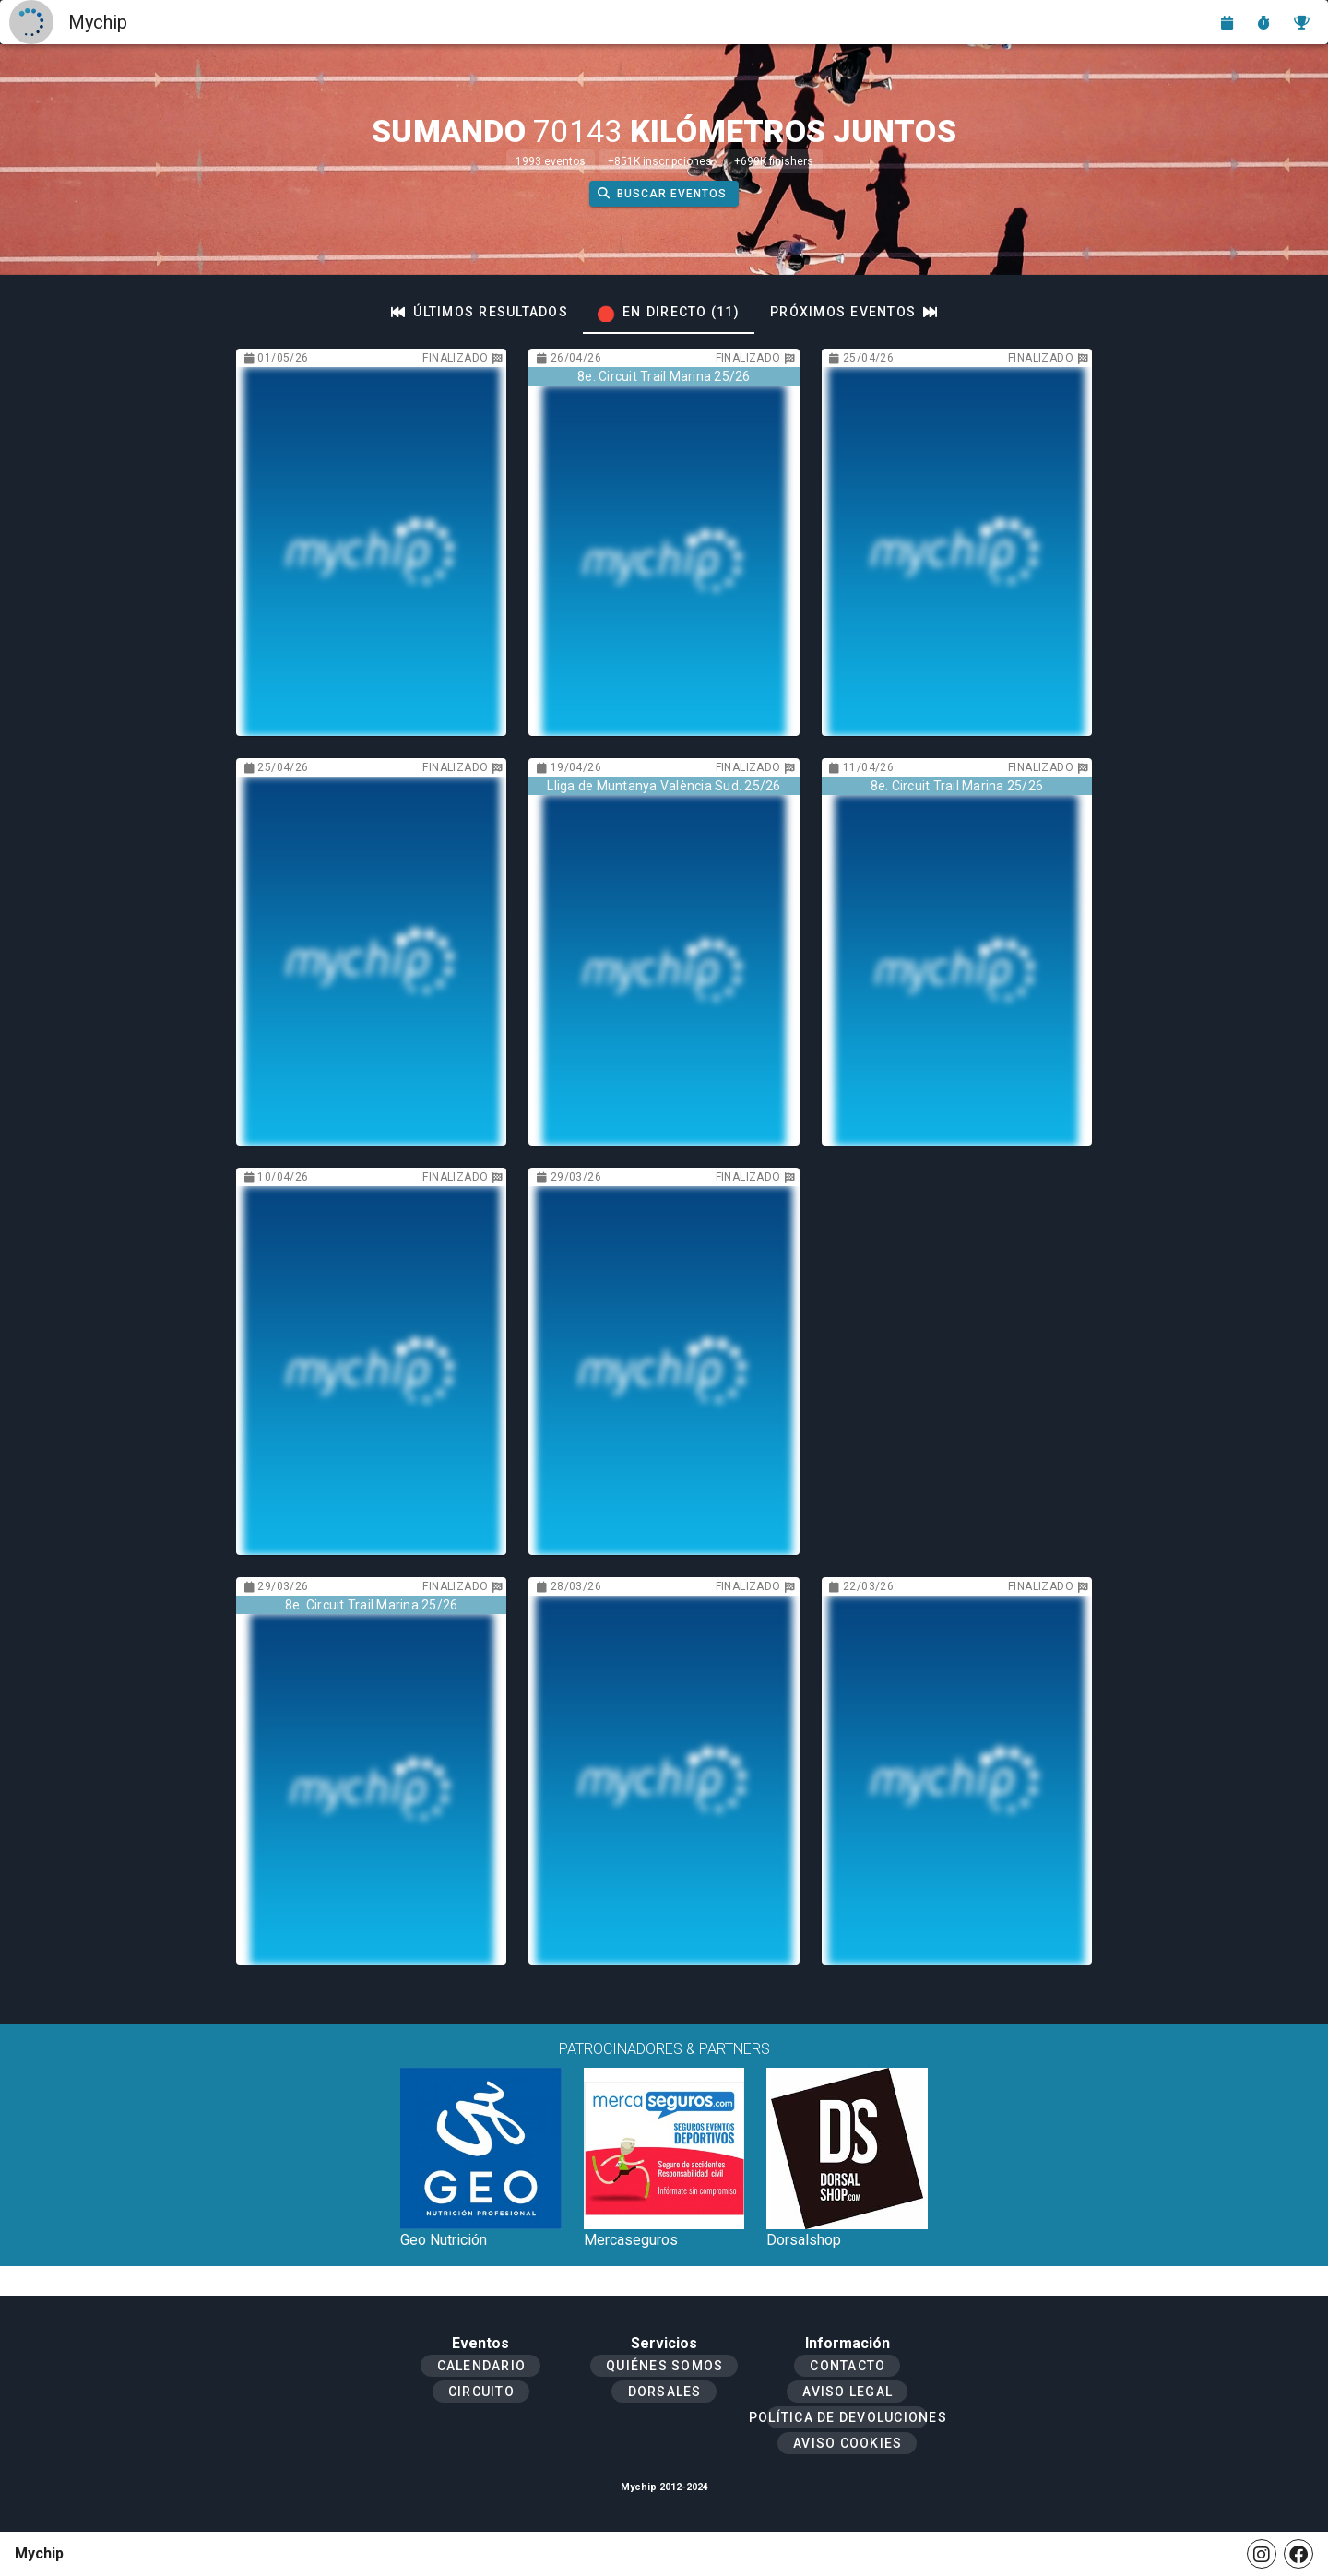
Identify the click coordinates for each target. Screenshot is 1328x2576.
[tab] (479, 312)
